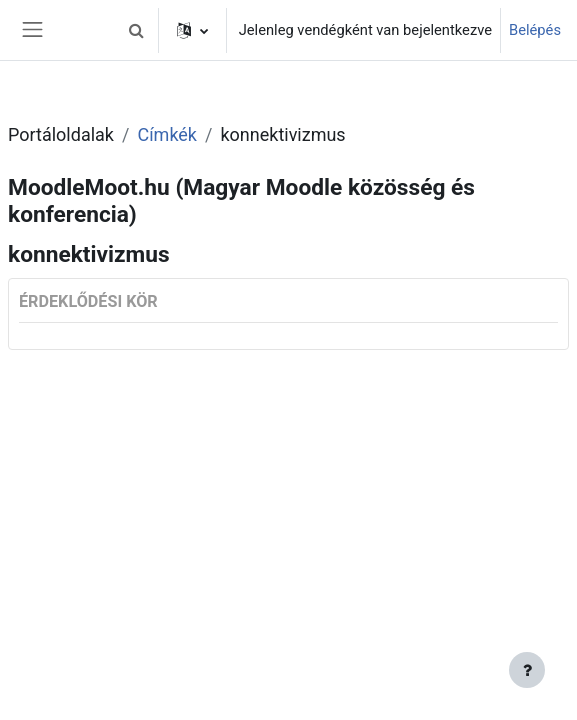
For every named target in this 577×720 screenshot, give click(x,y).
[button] (137, 30)
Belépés (535, 30)
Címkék (167, 134)
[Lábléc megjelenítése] (527, 670)
